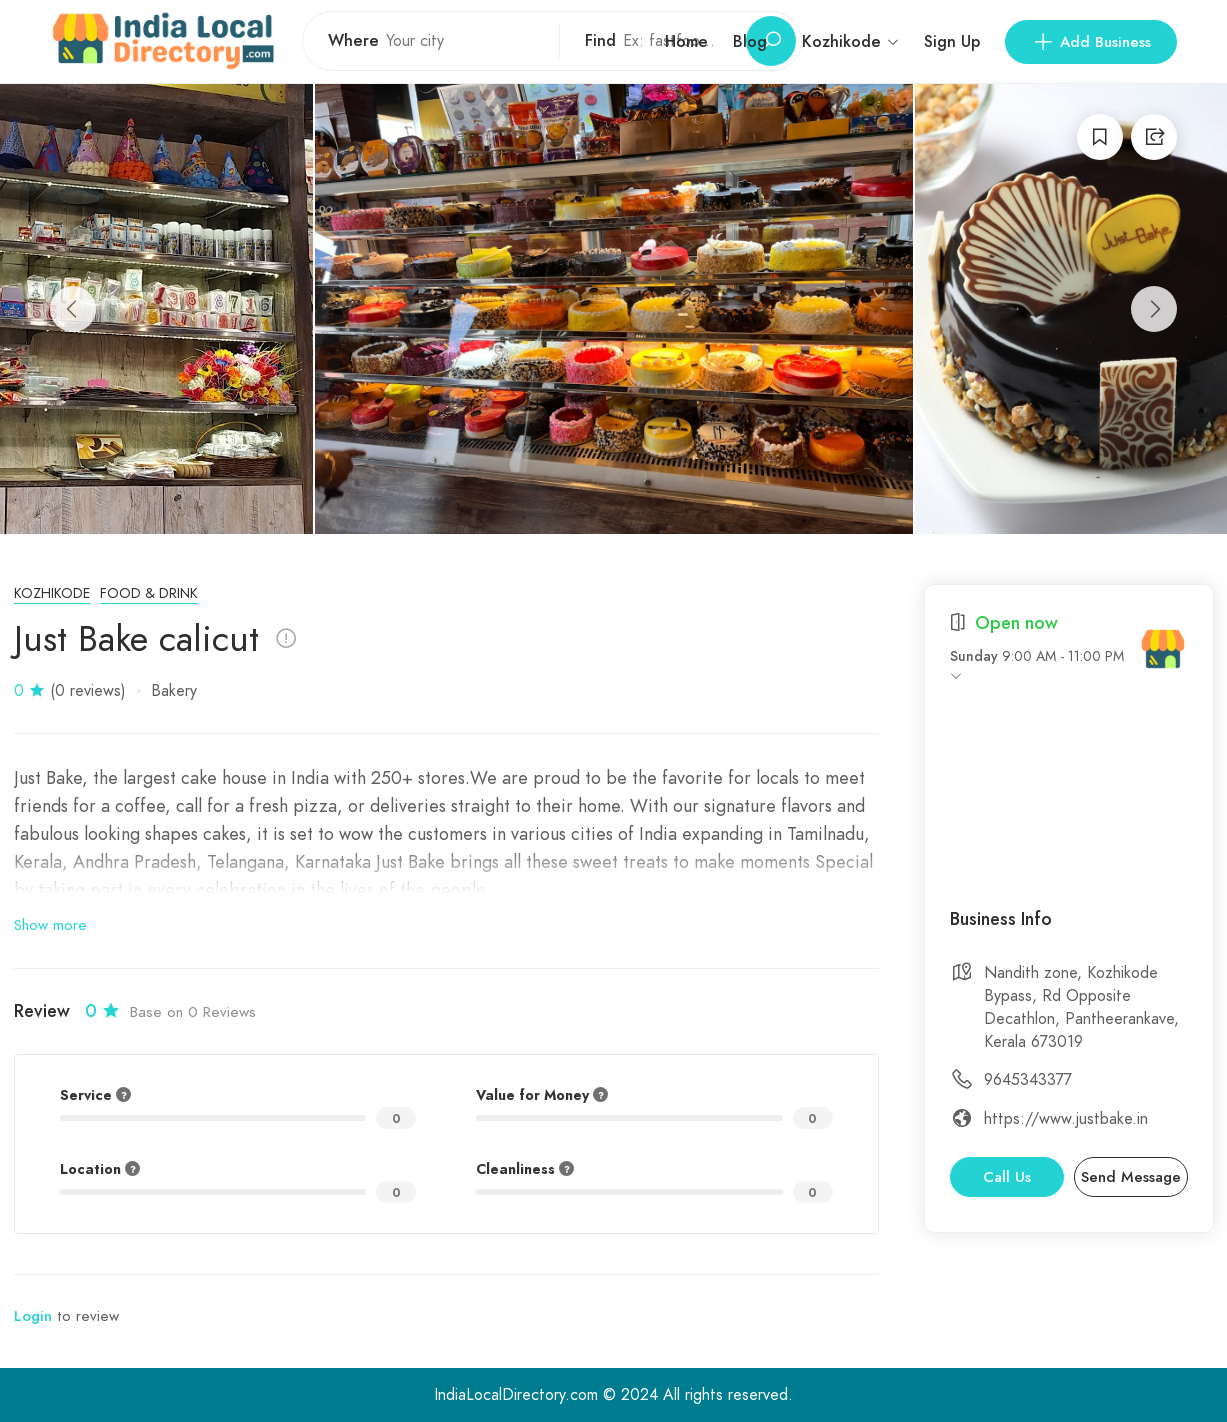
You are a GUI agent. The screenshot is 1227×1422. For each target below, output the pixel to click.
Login (33, 1316)
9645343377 (1028, 1080)
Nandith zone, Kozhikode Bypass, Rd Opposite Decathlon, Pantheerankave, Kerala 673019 (1081, 1007)
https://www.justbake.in (1066, 1119)
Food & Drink (149, 593)
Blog (750, 41)
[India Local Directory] (1163, 649)
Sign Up (952, 41)
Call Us (1007, 1177)
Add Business (1091, 42)
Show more (50, 925)
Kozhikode (52, 593)
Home (686, 41)
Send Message (1131, 1177)
